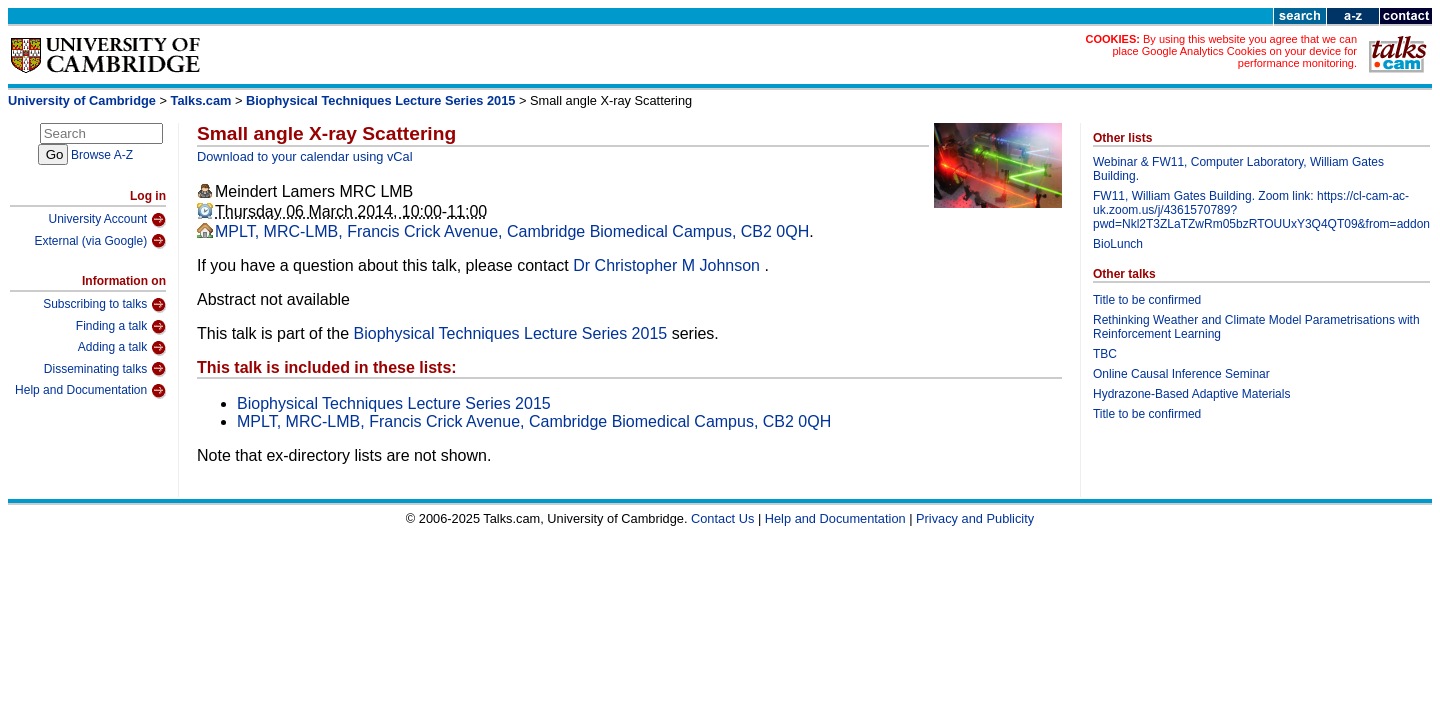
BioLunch (1118, 244)
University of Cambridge (82, 100)
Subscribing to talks (104, 305)
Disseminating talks (105, 369)
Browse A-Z (102, 155)
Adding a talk (122, 348)
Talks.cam (201, 100)
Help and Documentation (90, 391)
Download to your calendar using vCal (305, 156)
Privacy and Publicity (975, 518)
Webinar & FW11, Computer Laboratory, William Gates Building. (1238, 169)
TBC (1105, 354)
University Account (107, 220)
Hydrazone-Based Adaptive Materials (1191, 394)
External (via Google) (100, 241)
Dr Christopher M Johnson (668, 265)
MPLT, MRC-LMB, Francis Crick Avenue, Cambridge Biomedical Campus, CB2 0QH (512, 231)
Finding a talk (121, 327)
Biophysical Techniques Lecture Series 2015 (380, 100)
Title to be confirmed (1147, 300)
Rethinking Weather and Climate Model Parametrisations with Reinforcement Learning (1256, 327)
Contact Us (722, 518)
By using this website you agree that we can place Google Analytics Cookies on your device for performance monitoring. (1234, 51)
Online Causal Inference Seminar (1181, 374)
